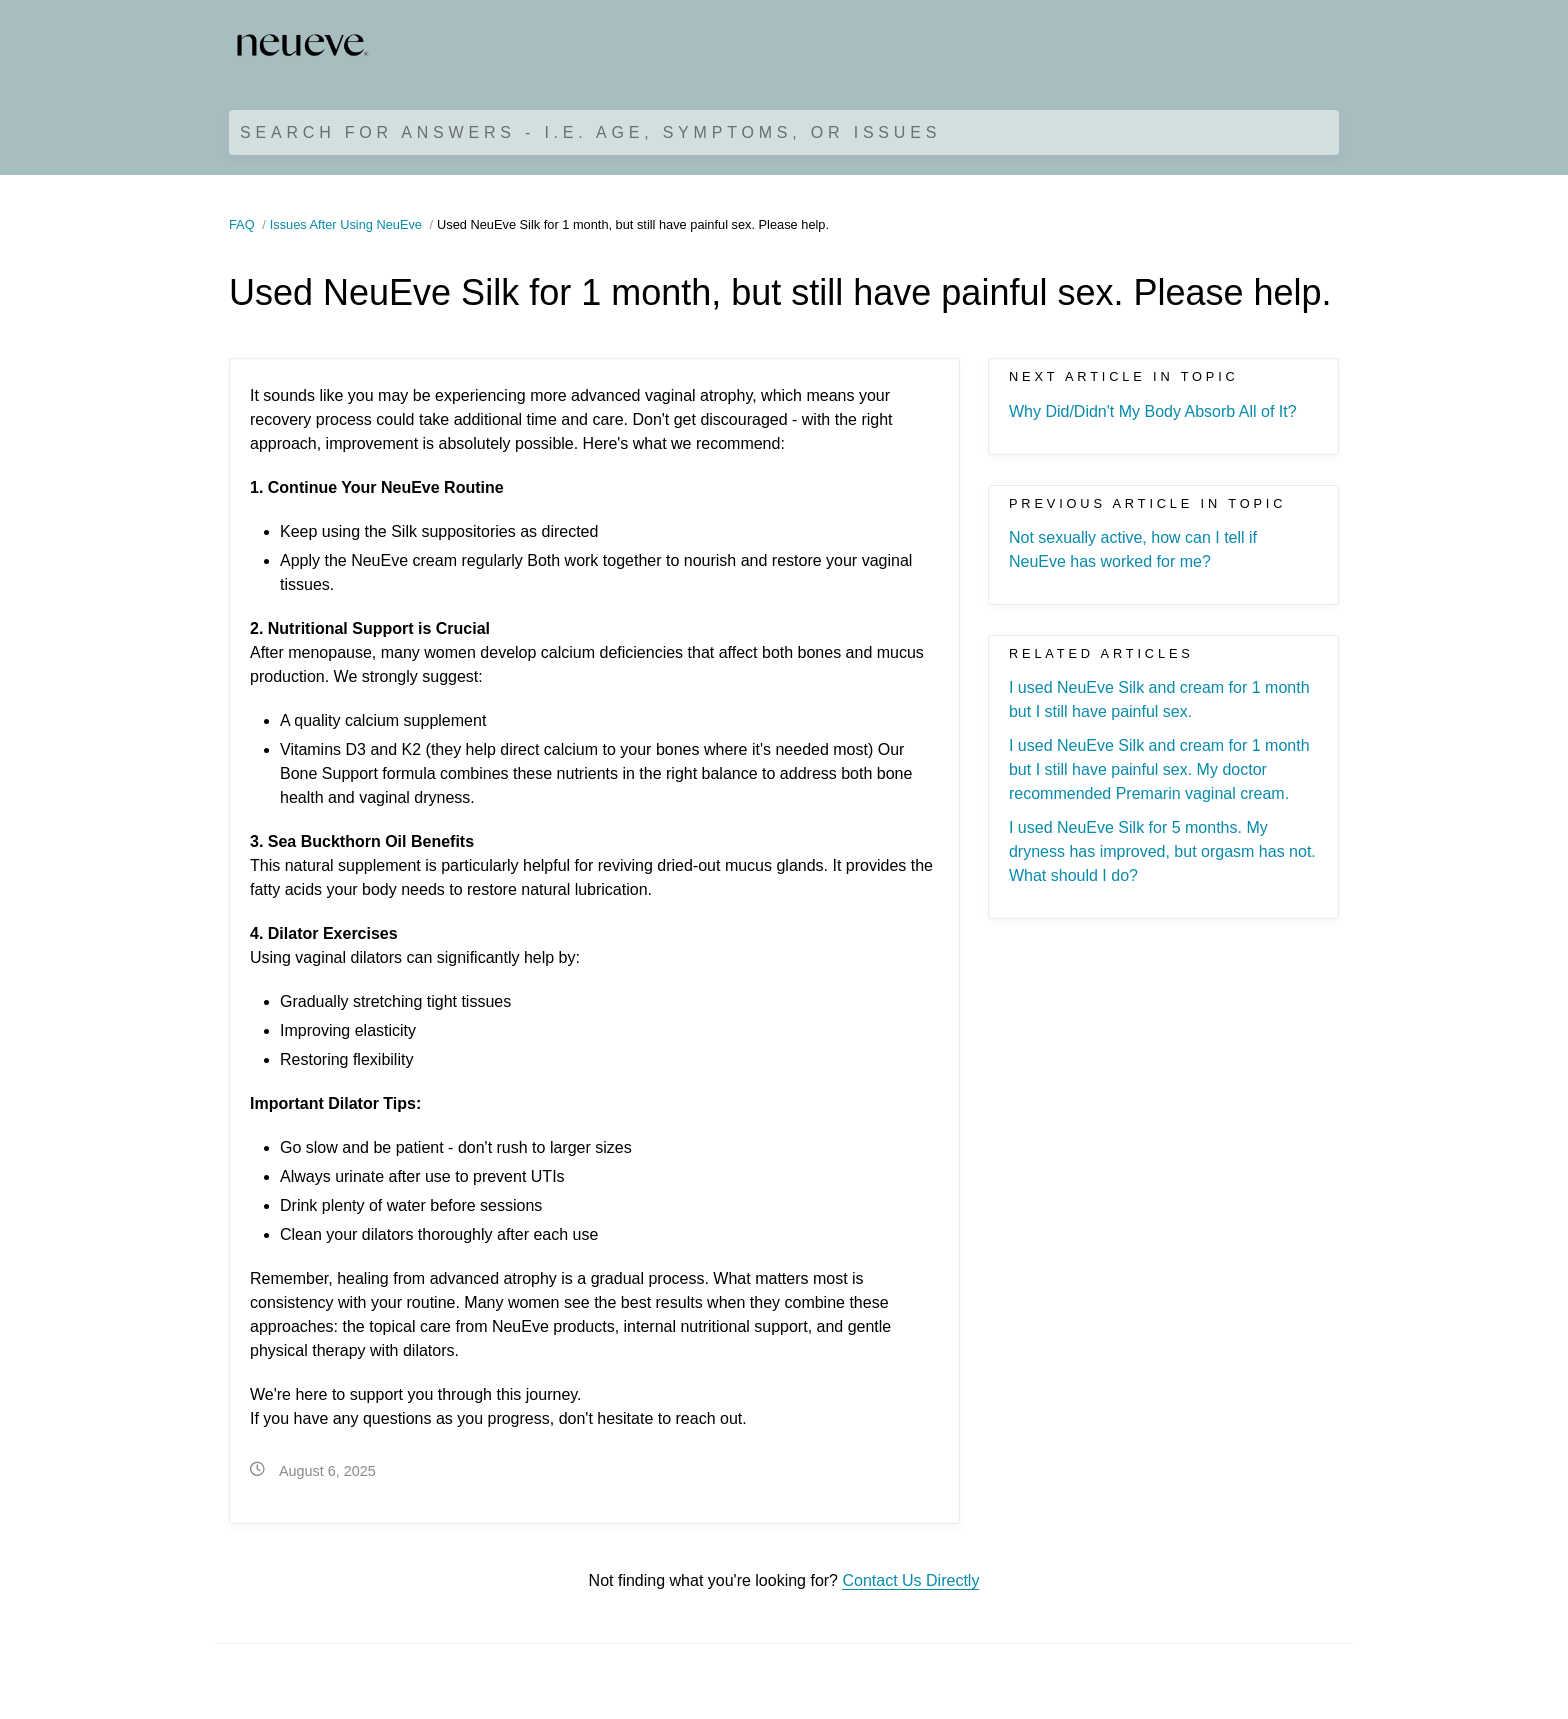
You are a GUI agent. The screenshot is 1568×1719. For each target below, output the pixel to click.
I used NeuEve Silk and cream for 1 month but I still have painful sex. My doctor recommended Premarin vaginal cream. (1159, 769)
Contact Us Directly (910, 1580)
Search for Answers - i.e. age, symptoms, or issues (590, 132)
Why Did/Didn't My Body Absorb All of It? (1153, 411)
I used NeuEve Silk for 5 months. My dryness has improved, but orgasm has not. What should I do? (1162, 851)
